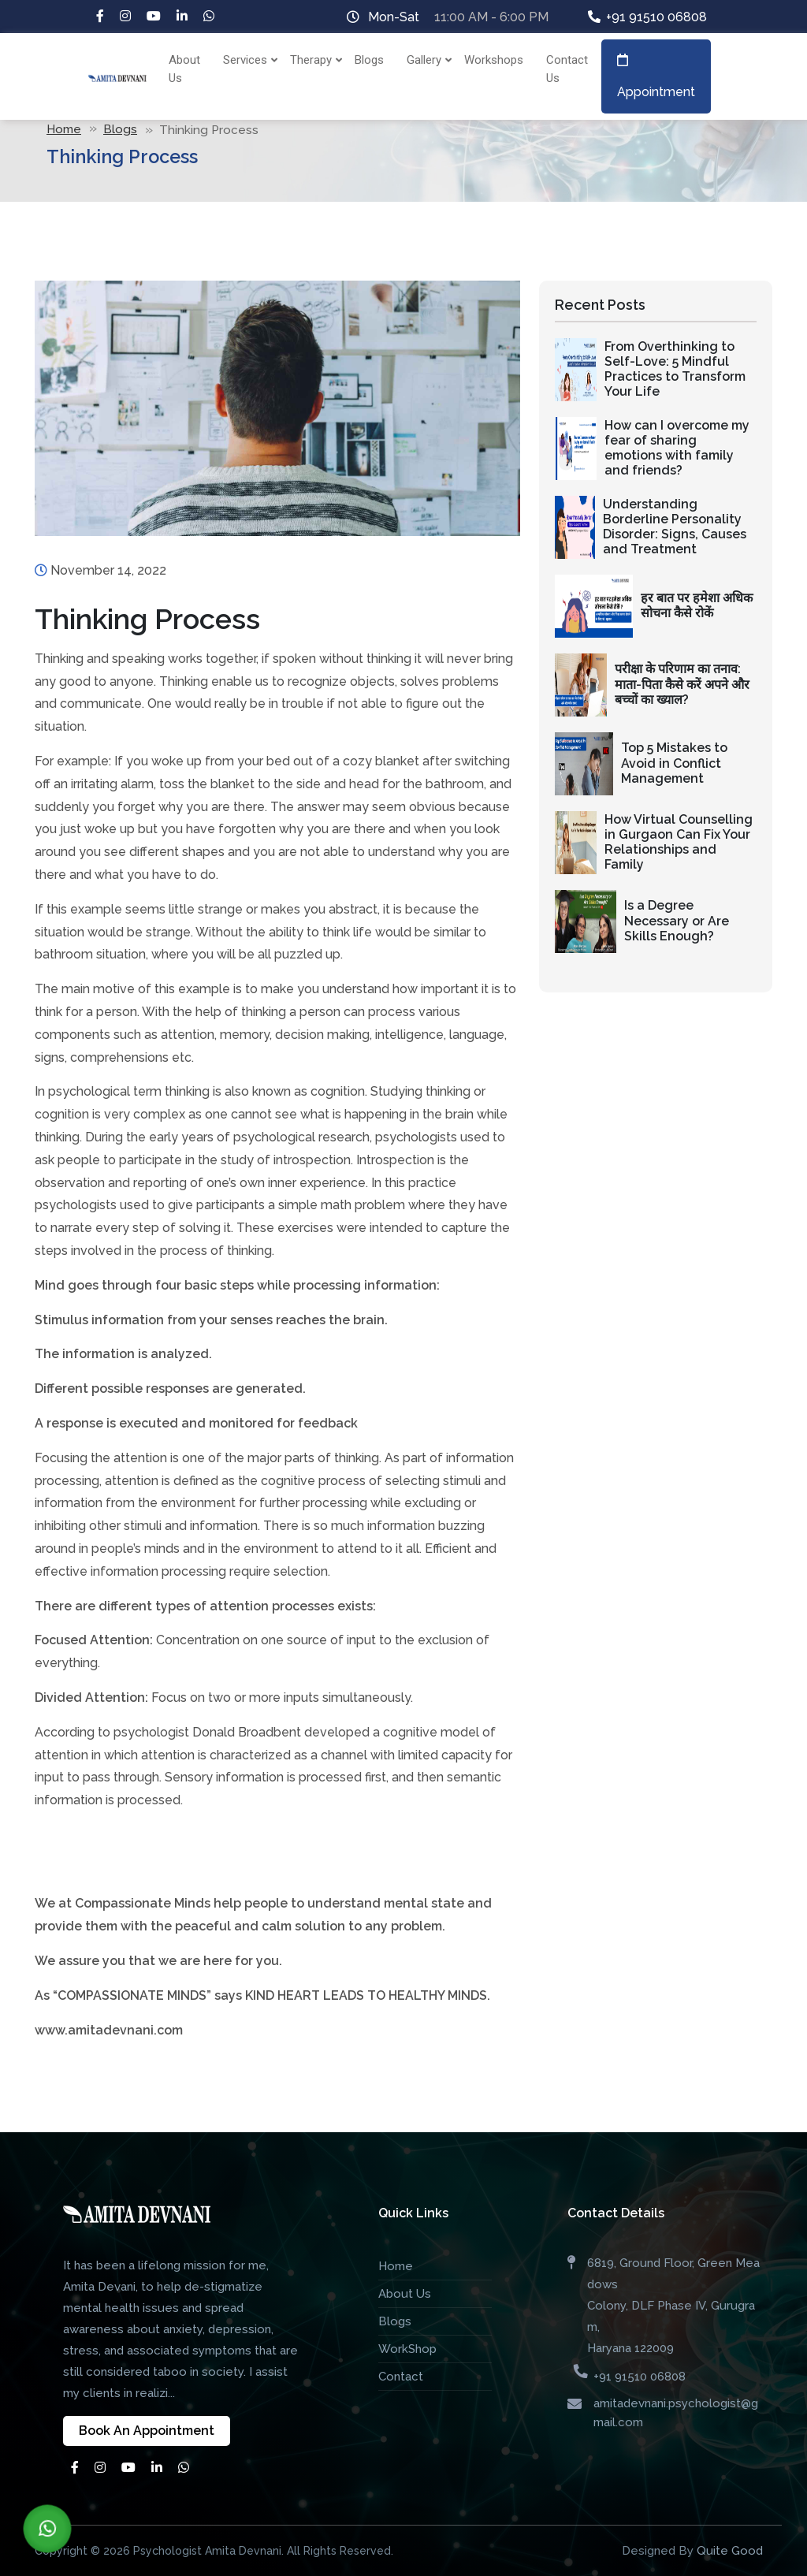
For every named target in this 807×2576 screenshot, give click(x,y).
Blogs (369, 60)
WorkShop (407, 2349)
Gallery (426, 60)
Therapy (313, 60)
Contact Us (567, 69)
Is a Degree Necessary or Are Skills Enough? (676, 920)
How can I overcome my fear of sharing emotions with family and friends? (676, 448)
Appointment (656, 76)
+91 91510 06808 (656, 16)
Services (247, 60)
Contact (400, 2376)
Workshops (493, 60)
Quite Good (730, 2551)
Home (63, 129)
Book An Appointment (146, 2430)
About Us (184, 69)
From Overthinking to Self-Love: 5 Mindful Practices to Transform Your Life (675, 369)
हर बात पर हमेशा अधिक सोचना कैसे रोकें (697, 605)
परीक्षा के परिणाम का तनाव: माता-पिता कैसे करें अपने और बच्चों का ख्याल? (682, 683)
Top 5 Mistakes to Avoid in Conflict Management (674, 762)
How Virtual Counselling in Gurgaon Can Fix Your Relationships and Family (678, 842)
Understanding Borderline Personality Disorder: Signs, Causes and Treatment (674, 527)
